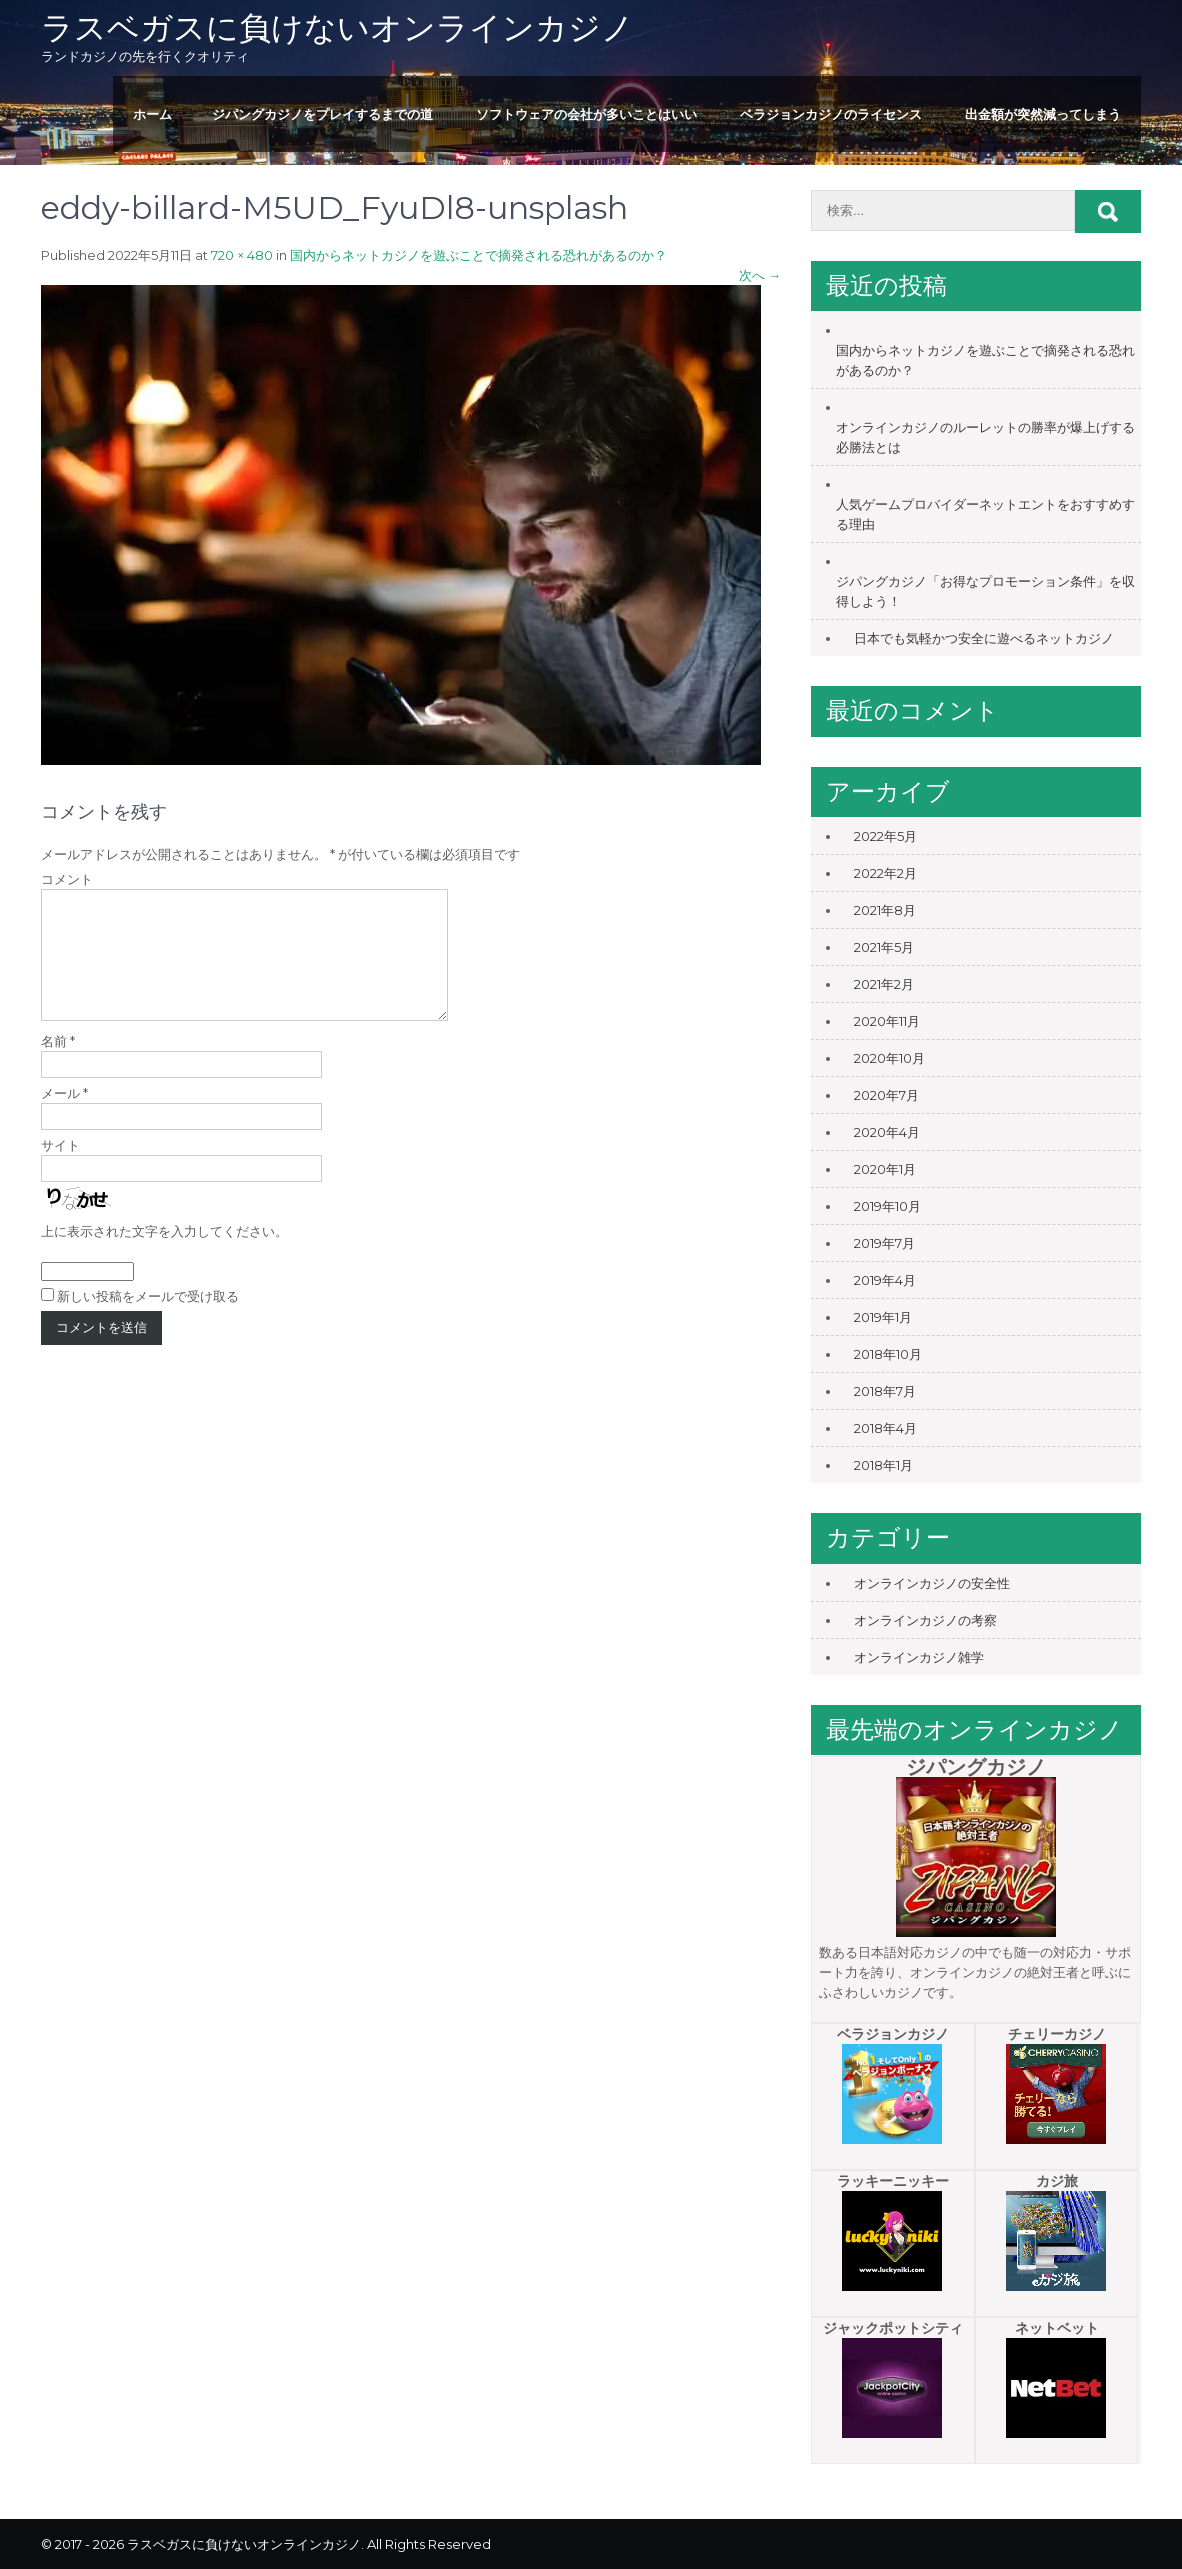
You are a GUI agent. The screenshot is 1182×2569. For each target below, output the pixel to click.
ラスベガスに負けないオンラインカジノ (337, 27)
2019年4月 (885, 1280)
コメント (67, 879)
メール (64, 1117)
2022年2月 (885, 873)
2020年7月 (886, 1095)
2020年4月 (887, 1132)
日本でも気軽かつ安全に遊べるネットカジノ (984, 638)
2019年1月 (883, 1317)
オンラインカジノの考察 (925, 1620)
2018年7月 (885, 1391)
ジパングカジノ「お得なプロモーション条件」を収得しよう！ (985, 591)
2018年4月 (885, 1428)
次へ (760, 275)
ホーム (152, 114)
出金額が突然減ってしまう (1043, 114)
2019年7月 (884, 1243)
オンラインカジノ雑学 (919, 1657)
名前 (58, 1065)
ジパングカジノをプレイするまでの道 (322, 114)
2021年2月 (884, 984)
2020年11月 (887, 1021)
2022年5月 (885, 836)
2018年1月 (883, 1465)
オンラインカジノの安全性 (932, 1583)
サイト (60, 1169)
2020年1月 (885, 1169)
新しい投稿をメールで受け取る (148, 1320)
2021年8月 (885, 910)
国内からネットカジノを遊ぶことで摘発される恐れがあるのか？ (478, 255)
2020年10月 (889, 1058)
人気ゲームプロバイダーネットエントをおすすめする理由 (985, 514)
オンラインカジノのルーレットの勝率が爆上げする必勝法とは (985, 437)
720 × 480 (242, 255)
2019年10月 (887, 1206)
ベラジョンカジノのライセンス (831, 114)
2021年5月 (884, 947)
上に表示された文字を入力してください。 (164, 1255)
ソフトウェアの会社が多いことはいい (586, 114)
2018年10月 (888, 1354)
